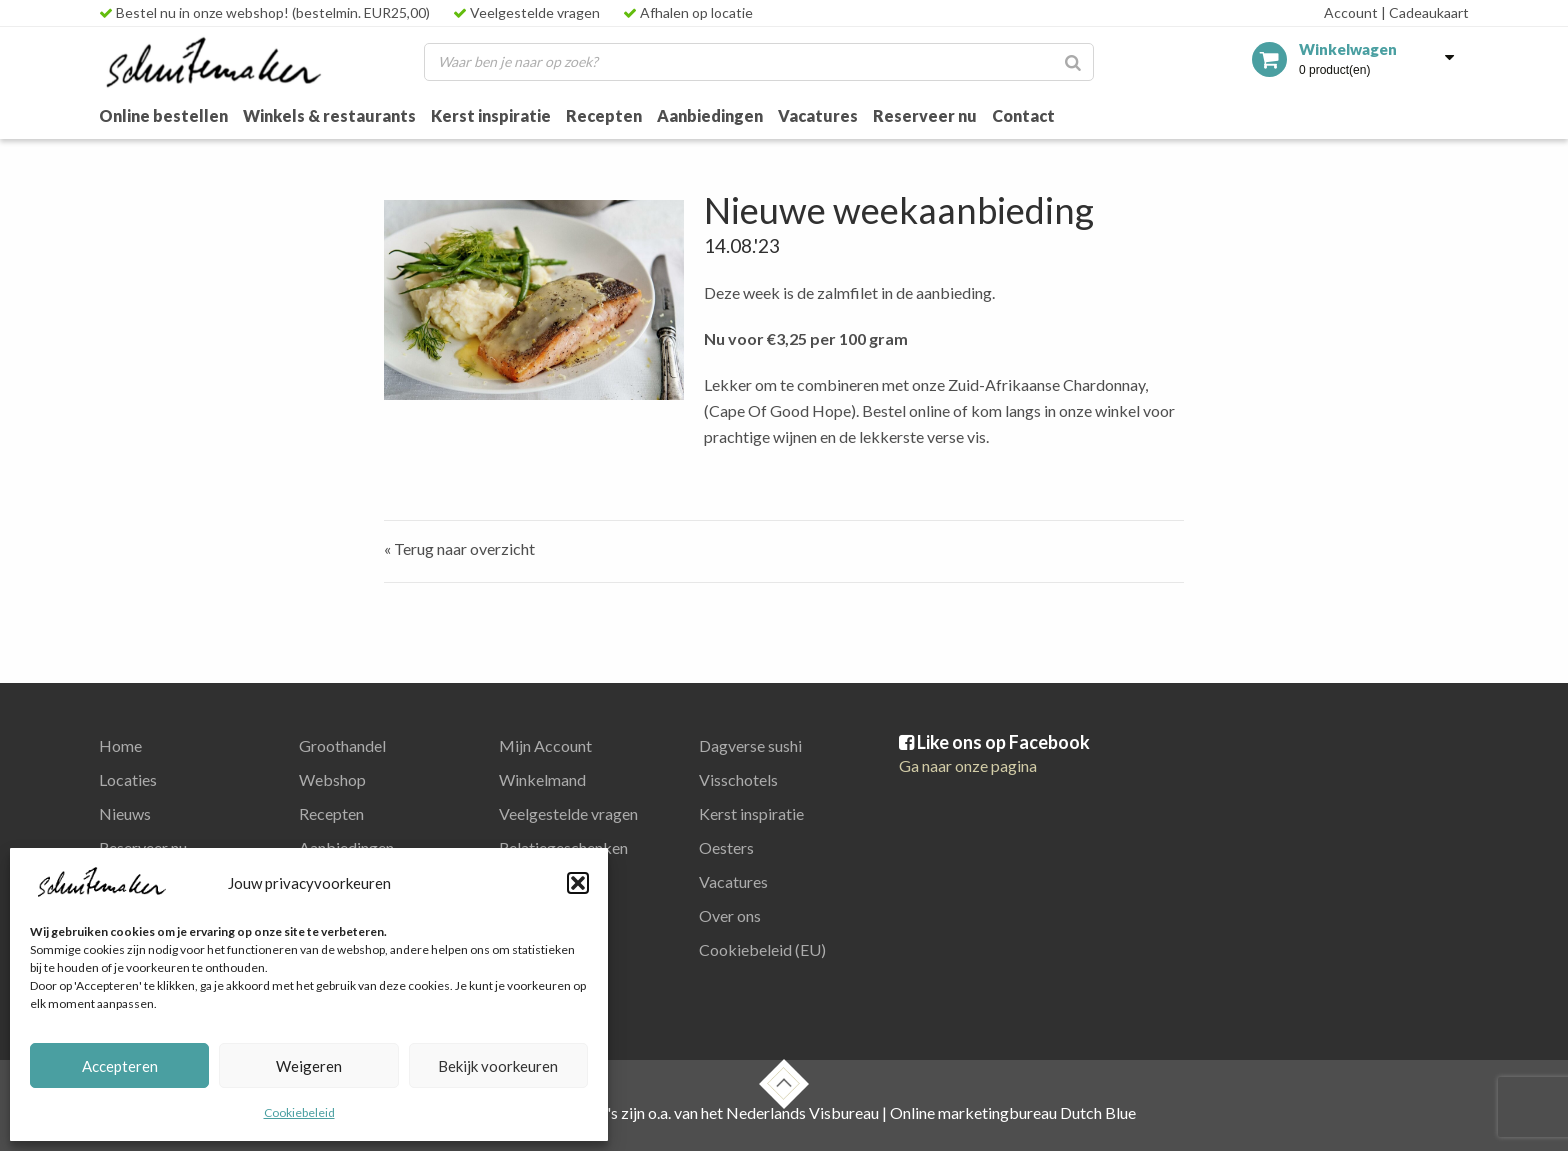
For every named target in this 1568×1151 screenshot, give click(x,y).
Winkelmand (542, 779)
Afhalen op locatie (688, 12)
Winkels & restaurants (329, 115)
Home (120, 745)
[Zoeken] (1073, 62)
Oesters (726, 847)
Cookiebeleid (299, 1112)
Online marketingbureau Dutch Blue (1013, 1112)
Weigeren (309, 1066)
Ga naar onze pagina (968, 765)
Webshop (332, 779)
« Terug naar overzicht (459, 548)
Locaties (128, 779)
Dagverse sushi (750, 745)
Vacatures (818, 115)
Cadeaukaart (1425, 12)
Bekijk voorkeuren (498, 1066)
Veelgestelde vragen (526, 12)
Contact (1023, 115)
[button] (578, 883)
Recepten (604, 115)
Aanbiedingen (710, 115)
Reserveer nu (925, 115)
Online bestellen (163, 115)
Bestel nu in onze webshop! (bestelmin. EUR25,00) (264, 12)
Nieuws (125, 813)
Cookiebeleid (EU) (762, 949)
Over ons (730, 915)
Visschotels (738, 779)
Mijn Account (545, 745)
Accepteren (120, 1066)
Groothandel (342, 745)
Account (1351, 12)
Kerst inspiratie (491, 115)
